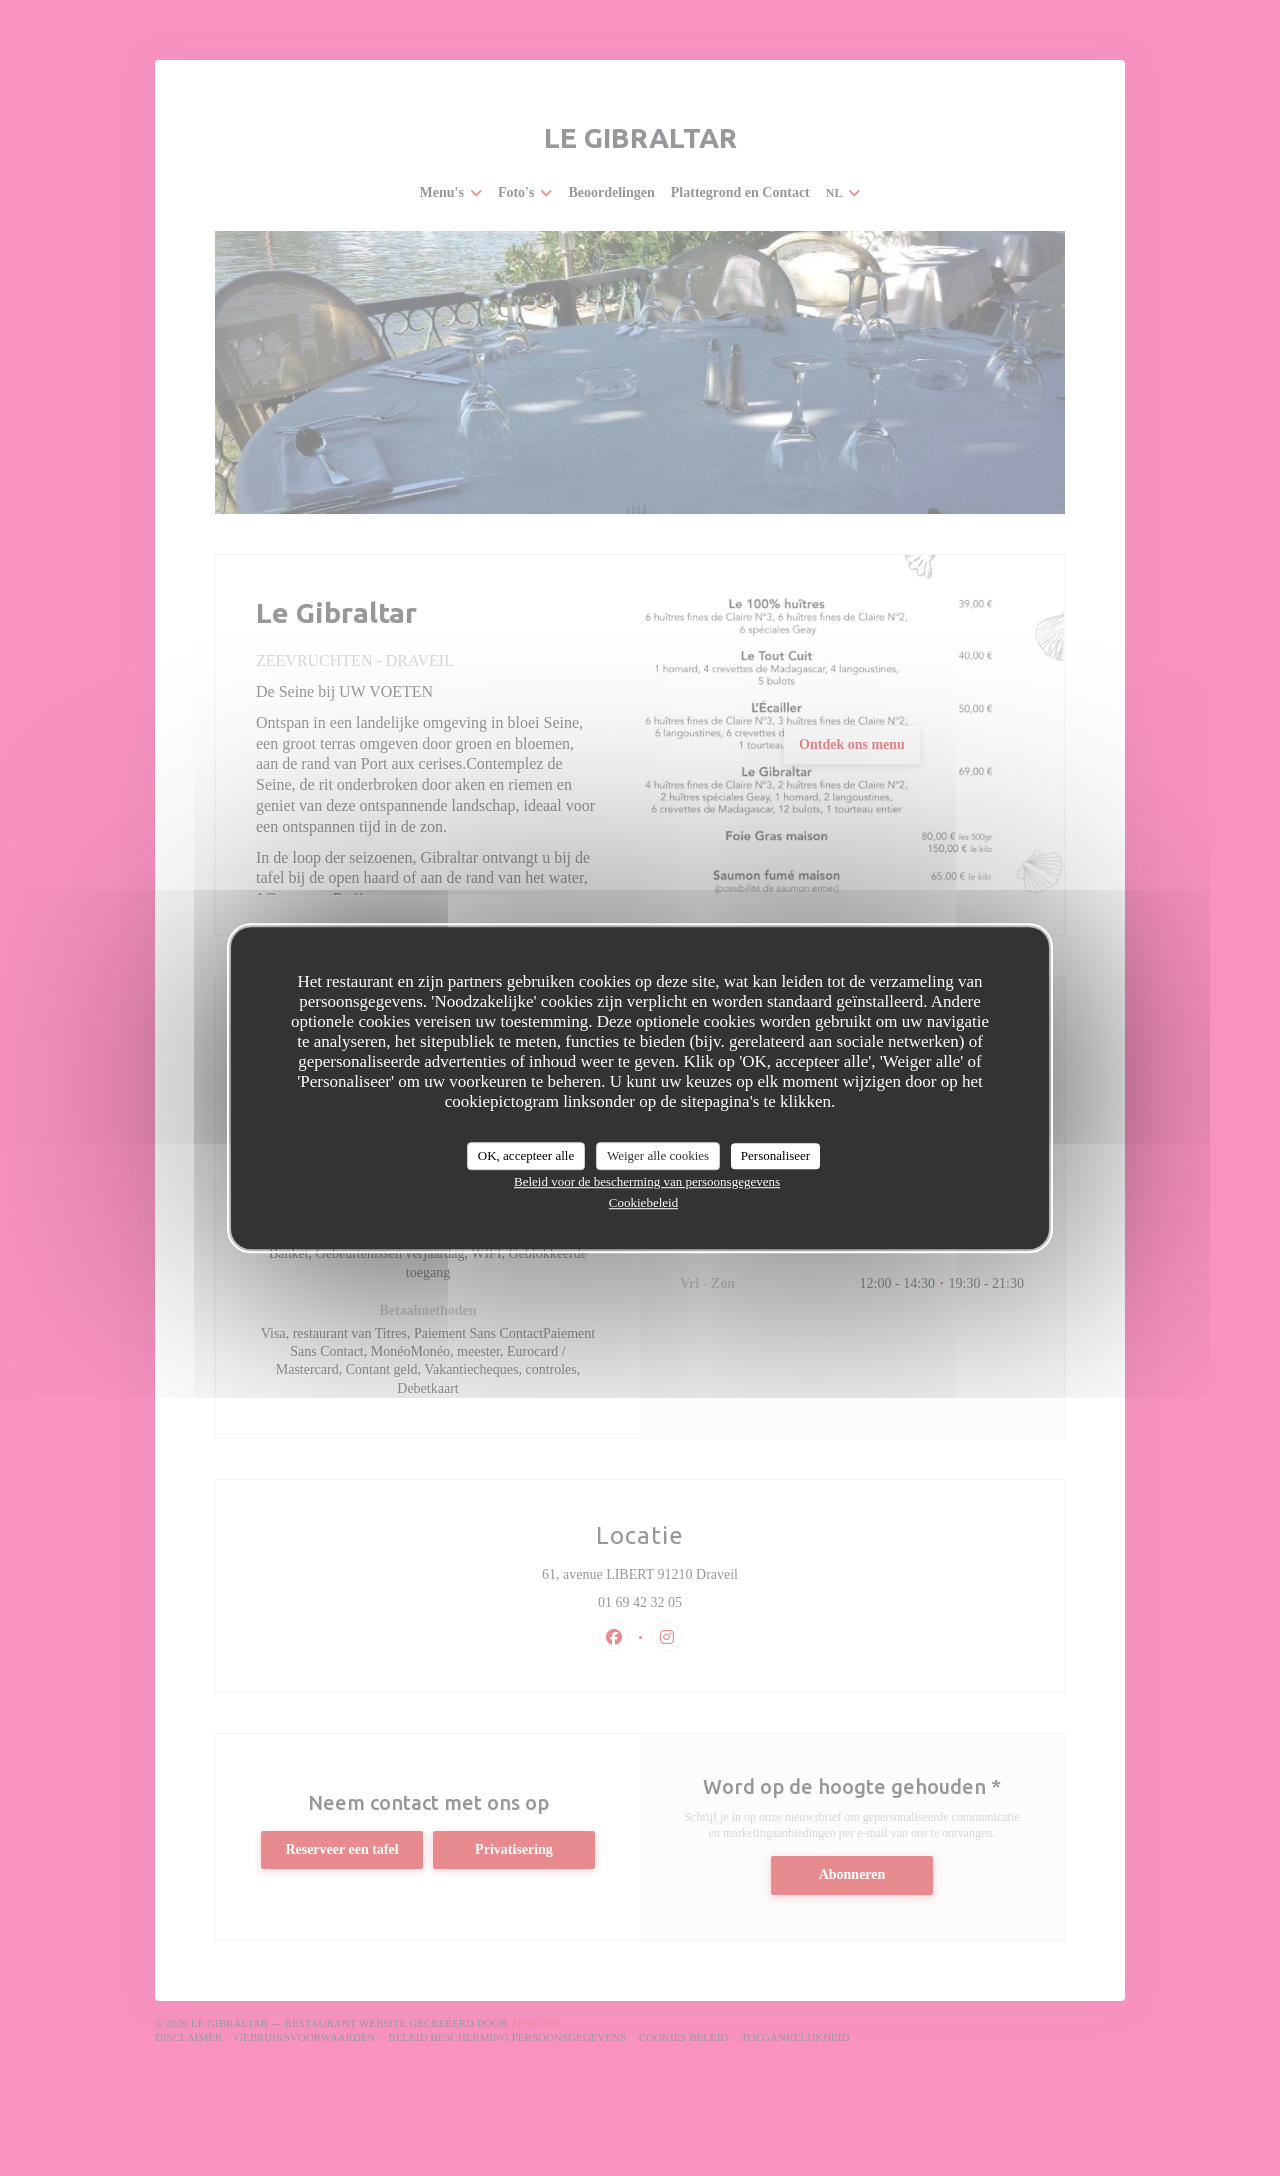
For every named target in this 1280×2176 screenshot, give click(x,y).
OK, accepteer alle (526, 1155)
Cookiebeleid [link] (643, 1202)
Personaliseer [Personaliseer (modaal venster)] (775, 1155)
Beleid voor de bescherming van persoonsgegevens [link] (647, 1181)
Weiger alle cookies (658, 1155)
